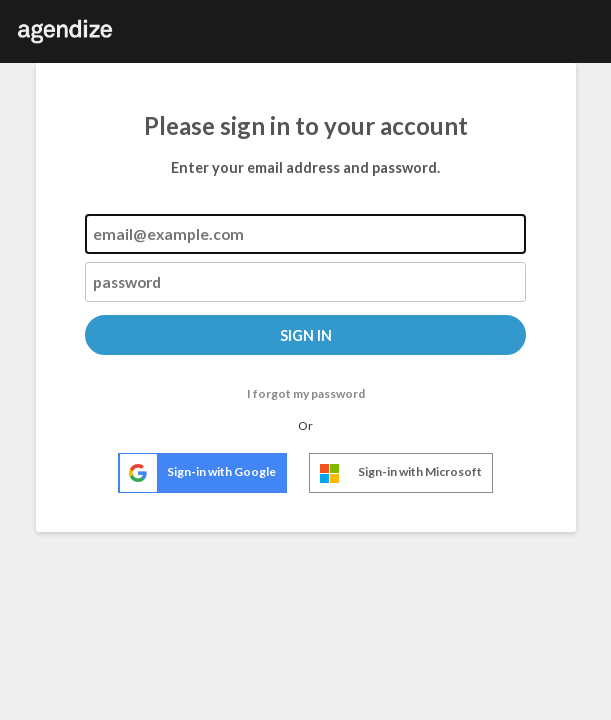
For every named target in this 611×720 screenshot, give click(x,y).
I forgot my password (306, 393)
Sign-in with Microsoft (396, 473)
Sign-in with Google (197, 473)
